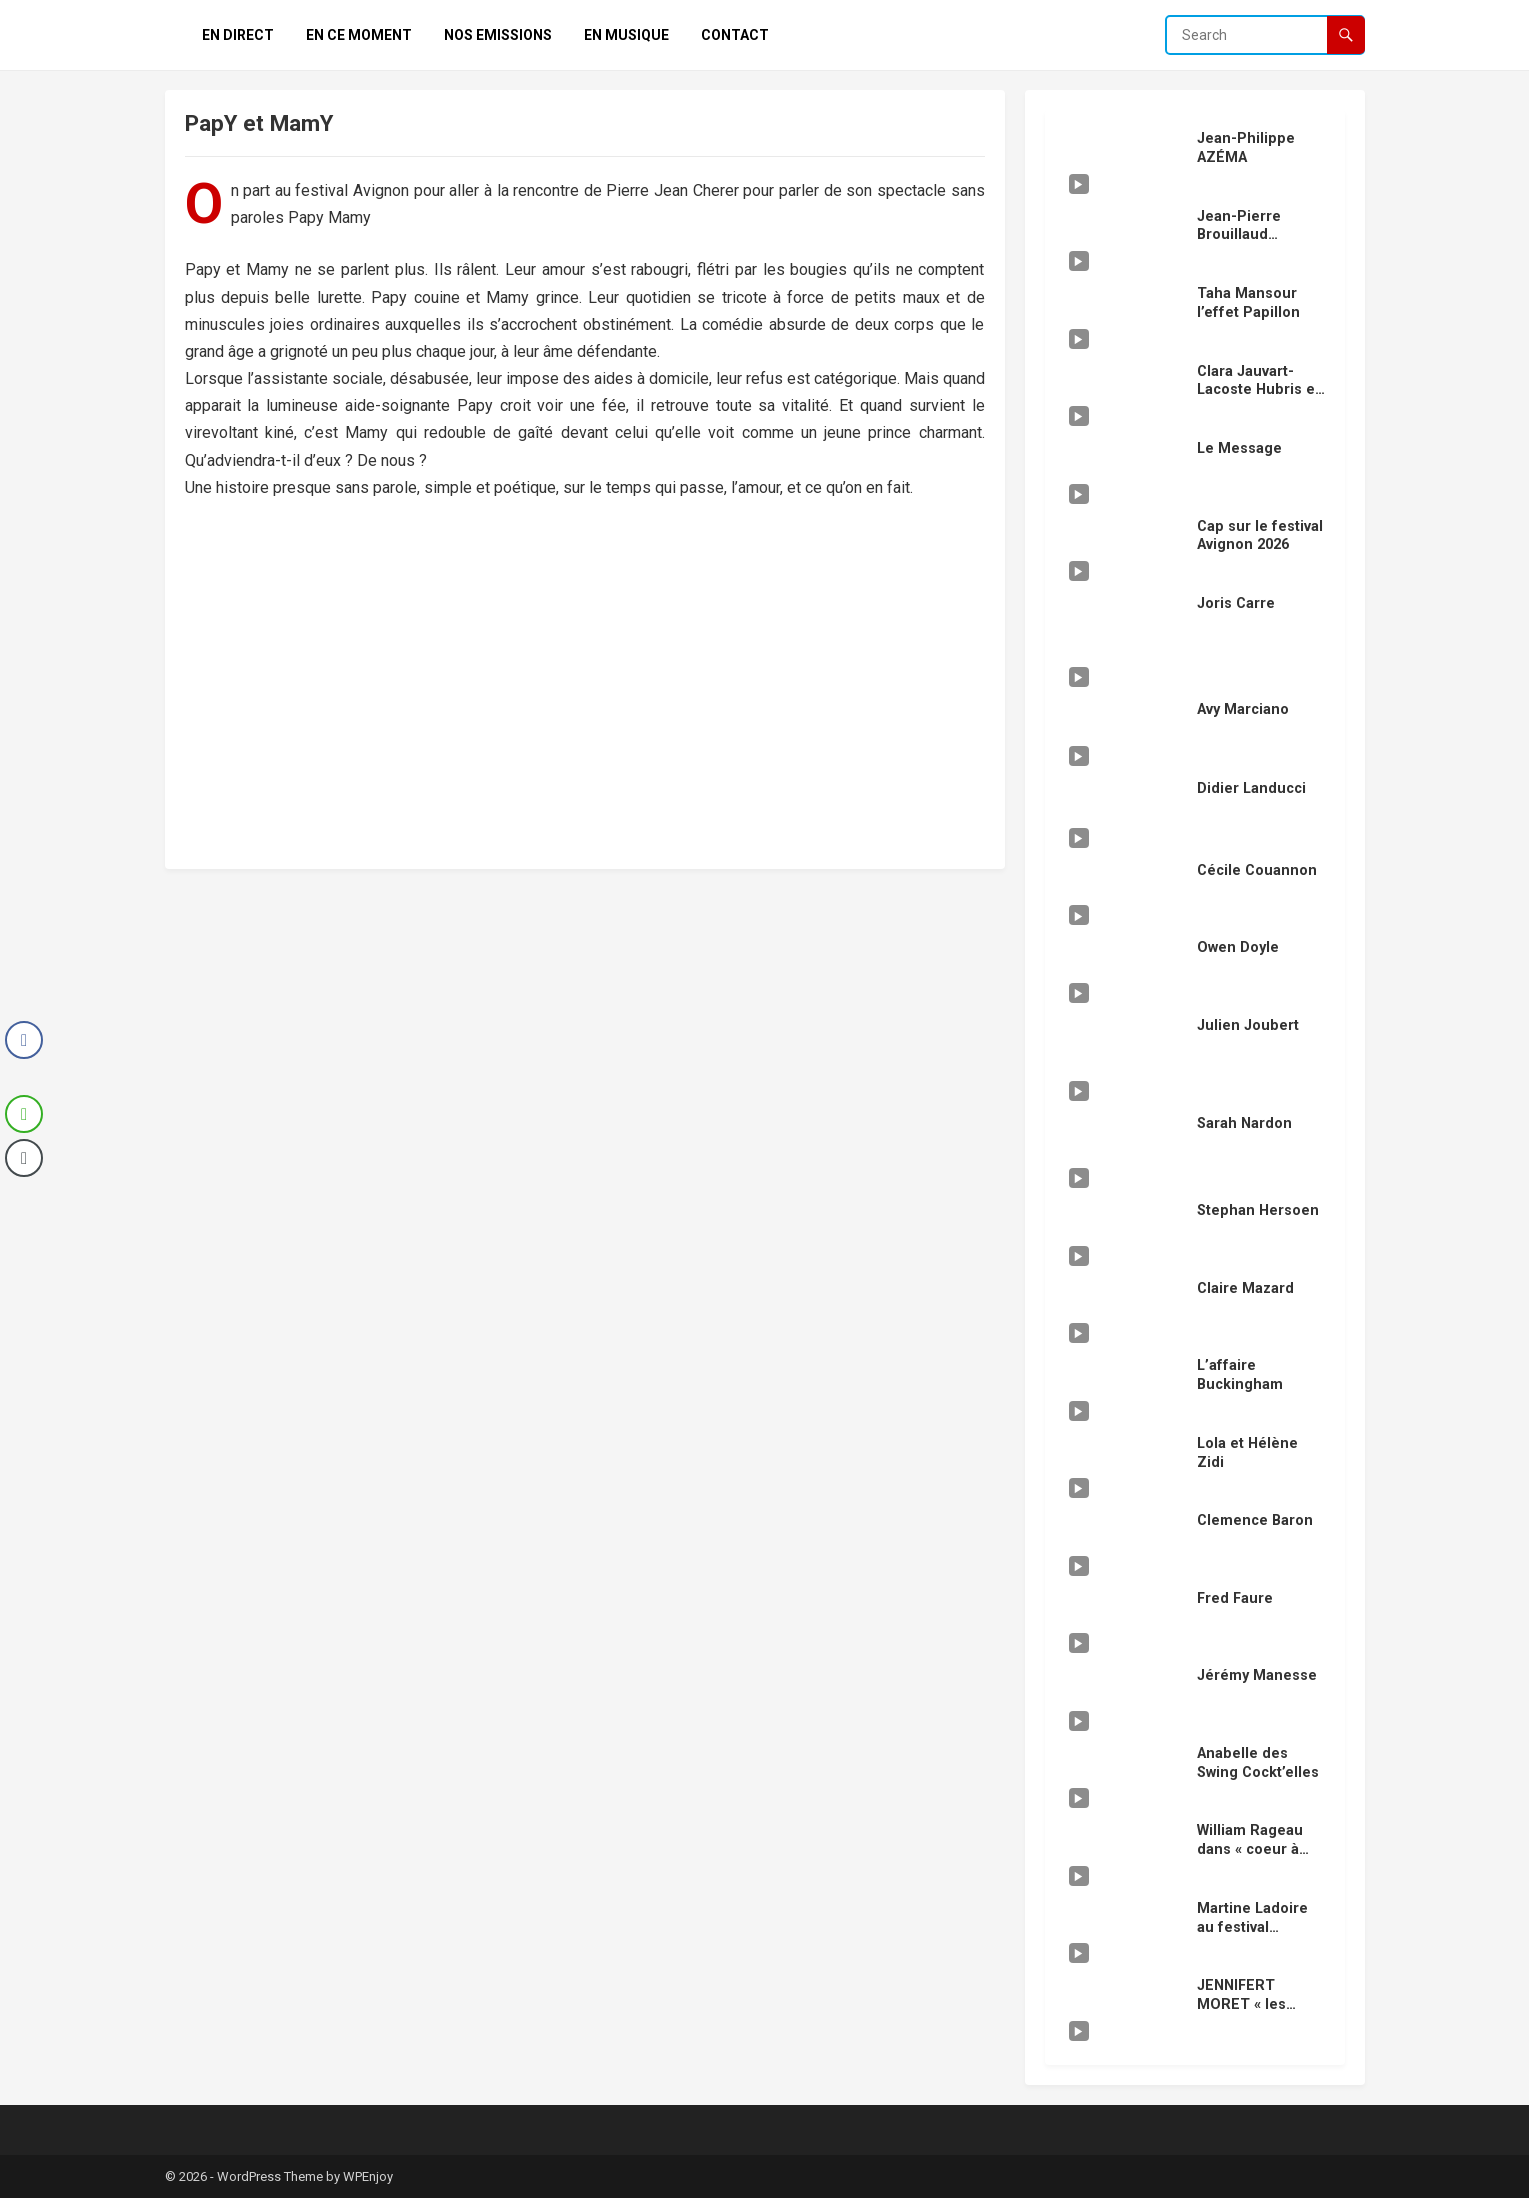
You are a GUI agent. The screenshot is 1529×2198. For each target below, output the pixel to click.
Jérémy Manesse (1257, 1675)
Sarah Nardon (1244, 1123)
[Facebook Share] (24, 1040)
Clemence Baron (1255, 1520)
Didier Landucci (1251, 788)
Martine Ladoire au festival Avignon (1252, 1927)
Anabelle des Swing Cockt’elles (1258, 1763)
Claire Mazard (1245, 1288)
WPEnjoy (368, 2176)
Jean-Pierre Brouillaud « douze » (1239, 235)
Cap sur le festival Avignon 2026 (1260, 536)
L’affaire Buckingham (1240, 1375)
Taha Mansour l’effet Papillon (1248, 303)
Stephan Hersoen (1258, 1210)
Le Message (1239, 448)
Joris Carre (1236, 603)
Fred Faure (1235, 1598)
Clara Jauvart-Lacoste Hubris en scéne (1260, 390)
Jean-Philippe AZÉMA (1246, 148)
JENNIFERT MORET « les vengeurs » (1241, 2004)
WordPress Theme (270, 2176)
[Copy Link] (24, 1158)
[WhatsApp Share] (24, 1114)
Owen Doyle (1238, 947)
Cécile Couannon (1257, 870)
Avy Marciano (1243, 709)
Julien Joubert (1248, 1025)
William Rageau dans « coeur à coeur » (1250, 1849)
